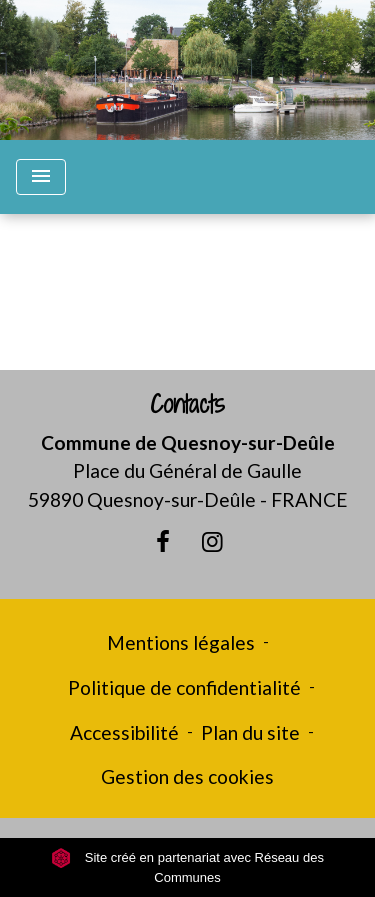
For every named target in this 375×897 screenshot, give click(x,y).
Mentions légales (181, 642)
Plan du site (250, 732)
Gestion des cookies (187, 776)
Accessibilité (124, 732)
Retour (187, 300)
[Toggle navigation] (41, 177)
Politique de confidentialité (184, 687)
